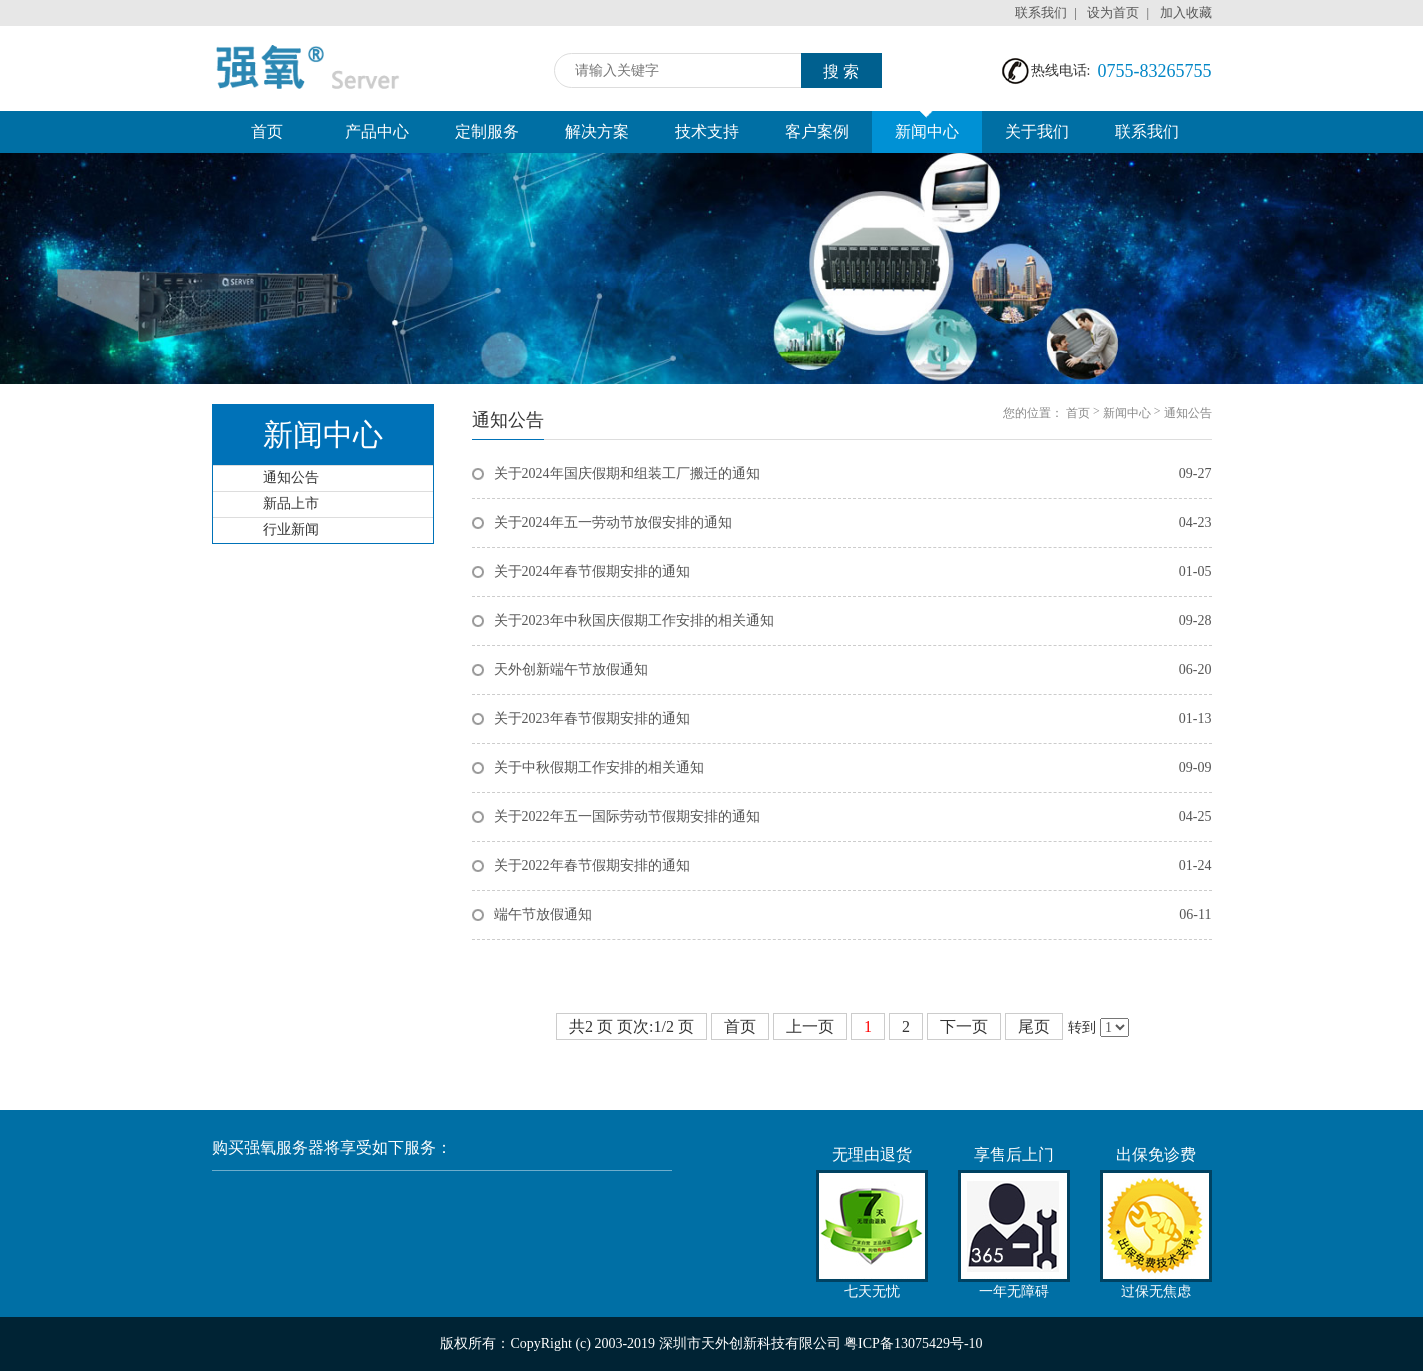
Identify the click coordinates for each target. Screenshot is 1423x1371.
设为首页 (1113, 12)
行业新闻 (291, 529)
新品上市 (291, 503)
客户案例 (817, 131)
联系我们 (1041, 12)
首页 (267, 131)
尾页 (1034, 1026)
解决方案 (597, 131)
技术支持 (707, 131)
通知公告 (291, 477)
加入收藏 (1186, 12)
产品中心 (377, 131)
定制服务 (487, 131)
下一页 (964, 1026)
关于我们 (1037, 131)
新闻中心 (927, 125)
